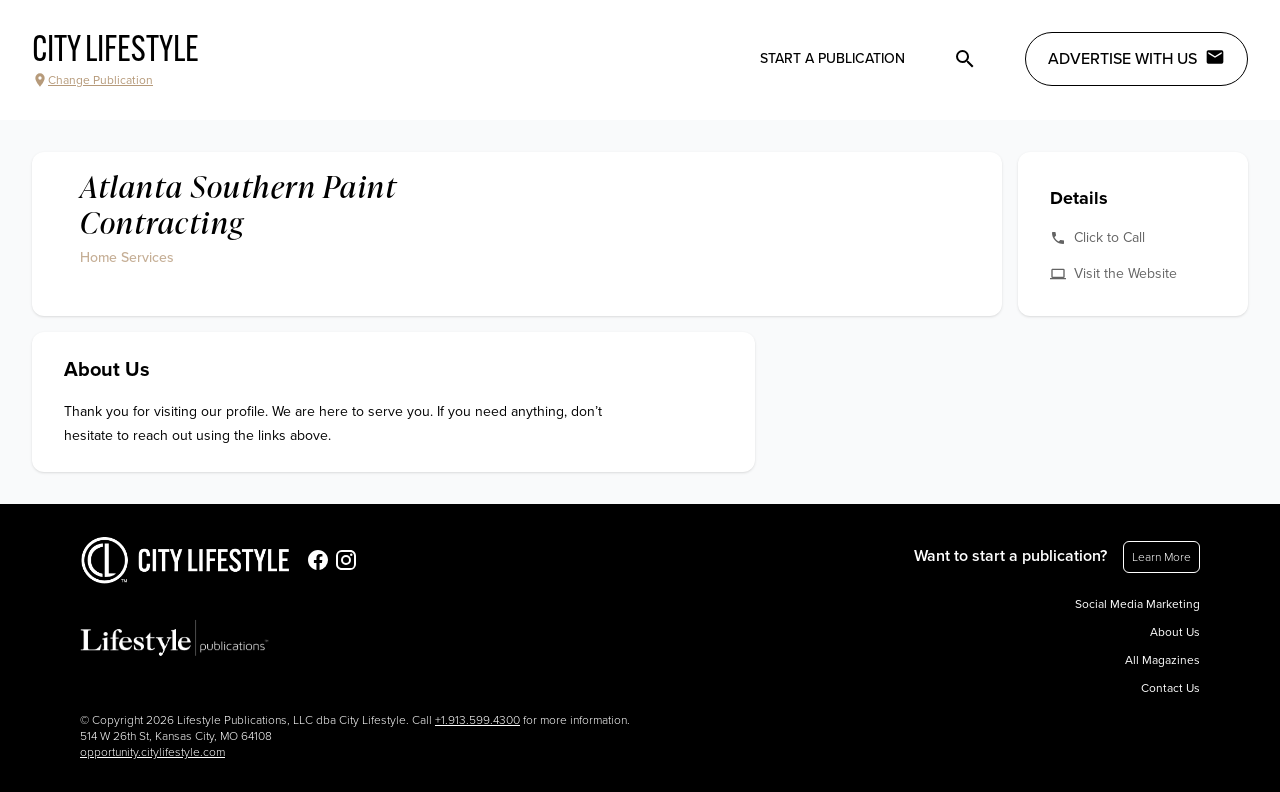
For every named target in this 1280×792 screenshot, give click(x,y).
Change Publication (92, 80)
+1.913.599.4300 (477, 720)
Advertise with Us (1136, 58)
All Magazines (1162, 660)
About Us (1175, 632)
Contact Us (1170, 688)
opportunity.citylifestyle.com (152, 752)
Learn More (1161, 557)
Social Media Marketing (1137, 604)
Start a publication (832, 58)
